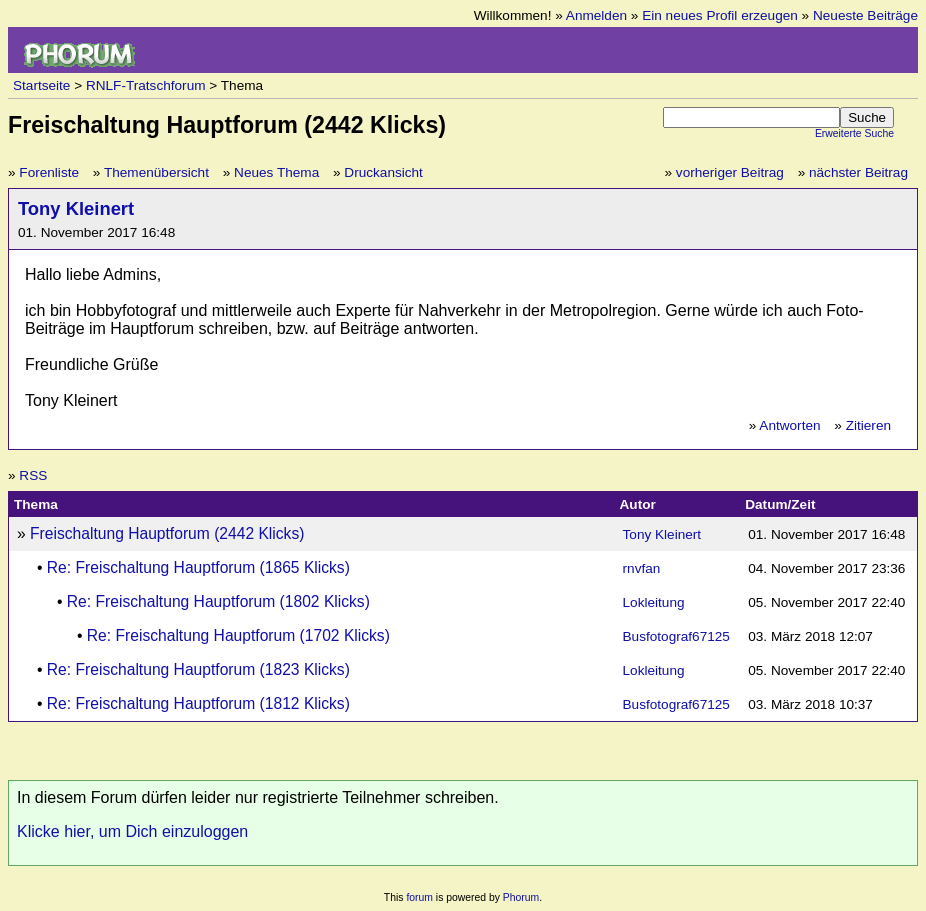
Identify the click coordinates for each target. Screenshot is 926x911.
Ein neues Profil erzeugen (720, 15)
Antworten (789, 425)
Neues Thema (276, 172)
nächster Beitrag (858, 172)
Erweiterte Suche (854, 133)
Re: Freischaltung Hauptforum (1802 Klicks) (218, 601)
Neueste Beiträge (865, 15)
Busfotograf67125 (676, 636)
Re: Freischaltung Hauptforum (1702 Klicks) (238, 635)
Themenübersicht (156, 172)
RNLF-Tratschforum (146, 85)
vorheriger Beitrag (730, 172)
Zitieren (868, 425)
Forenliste (49, 172)
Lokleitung (654, 602)
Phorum (521, 897)
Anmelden (596, 15)
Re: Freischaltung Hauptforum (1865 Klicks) (198, 567)
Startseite (41, 85)
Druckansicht (383, 172)
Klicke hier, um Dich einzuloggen (132, 831)
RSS (33, 475)
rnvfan (642, 568)
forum (419, 897)
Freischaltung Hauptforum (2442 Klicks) (167, 533)
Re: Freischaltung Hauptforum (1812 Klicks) (198, 703)
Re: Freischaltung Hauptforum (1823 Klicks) (198, 669)
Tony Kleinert (76, 208)
